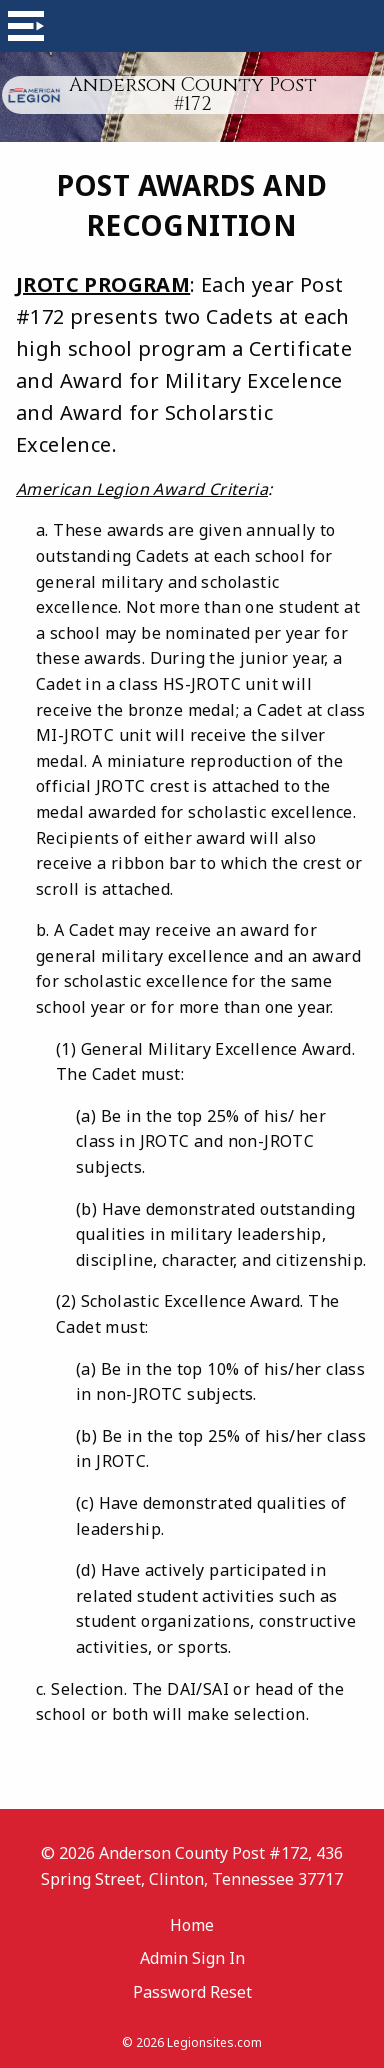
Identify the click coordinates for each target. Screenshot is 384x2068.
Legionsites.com (214, 2042)
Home (192, 1925)
